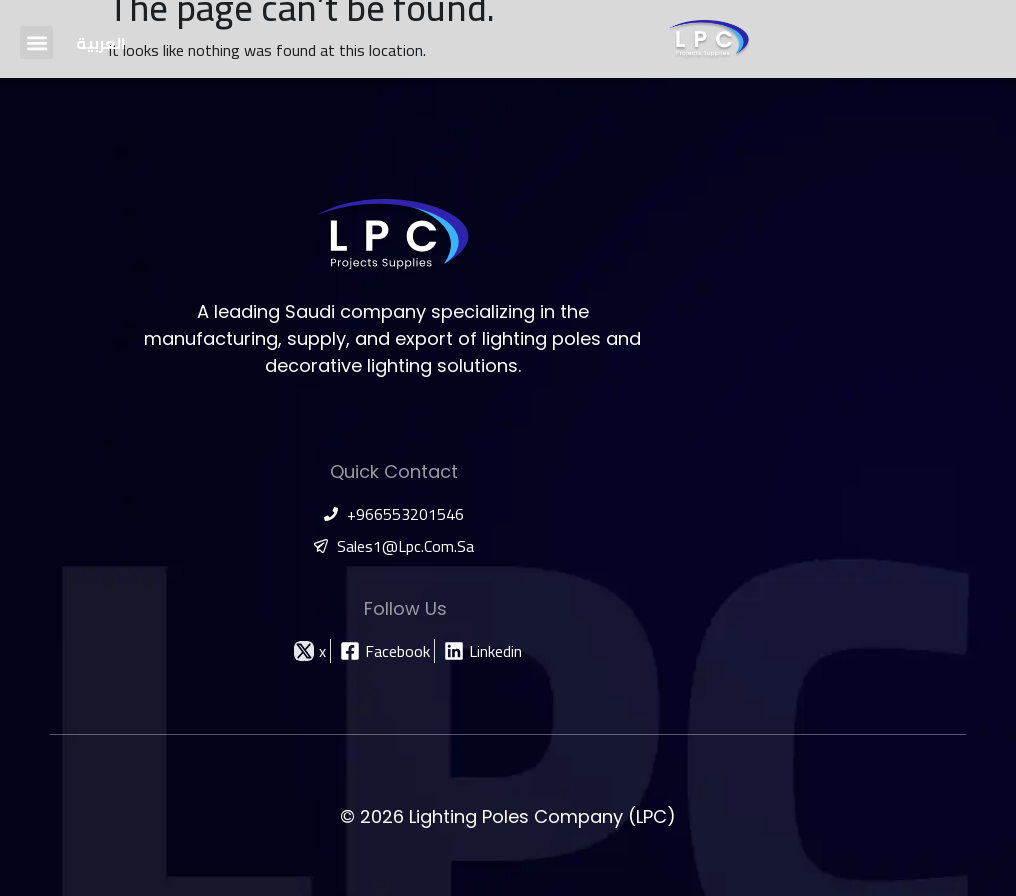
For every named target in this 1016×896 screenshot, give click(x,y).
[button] (36, 42)
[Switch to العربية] (101, 42)
